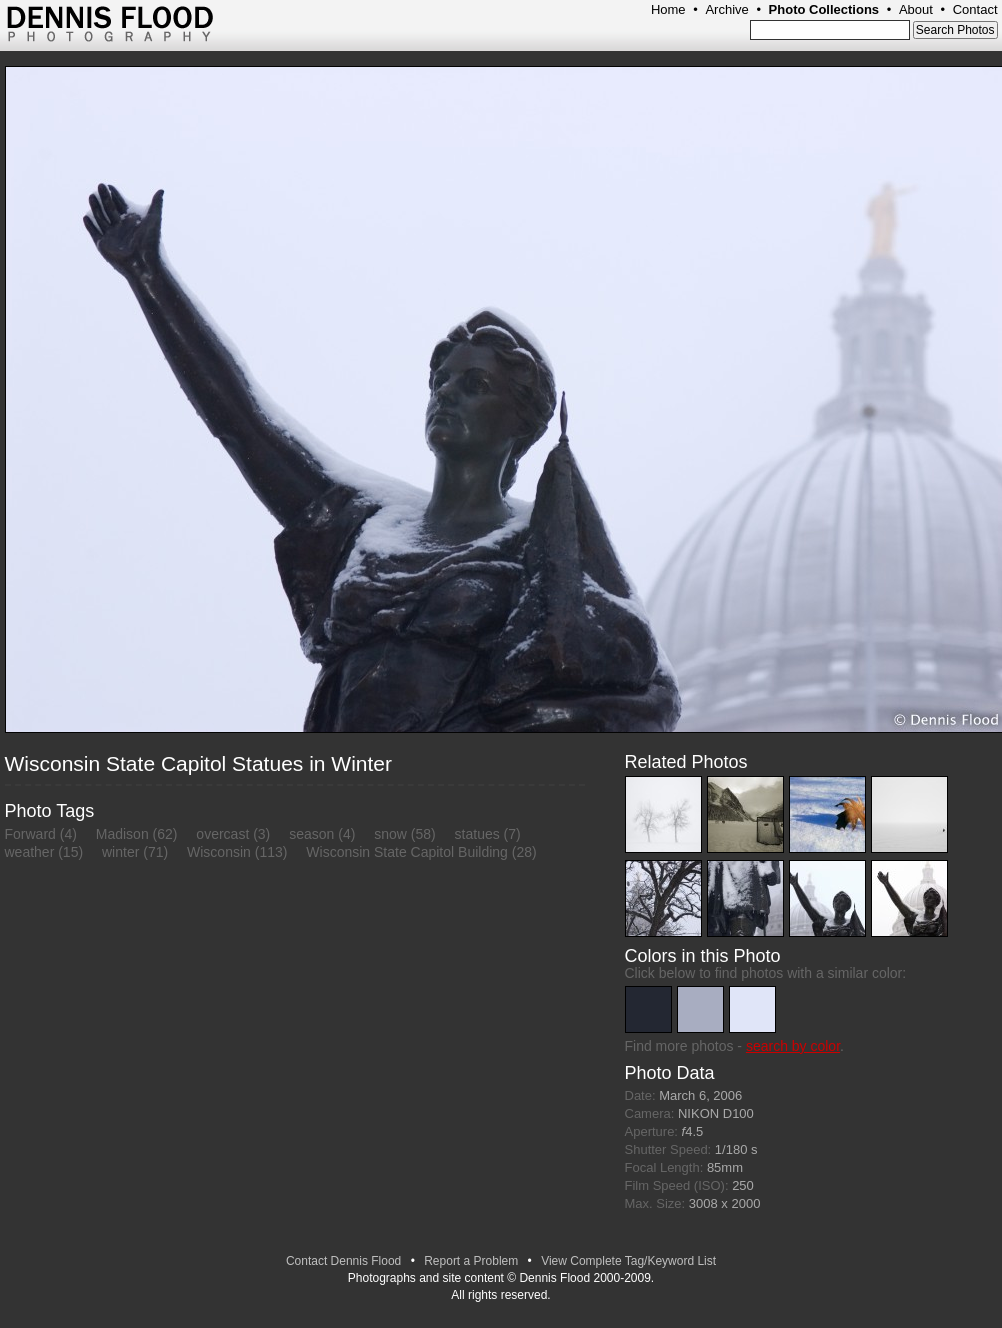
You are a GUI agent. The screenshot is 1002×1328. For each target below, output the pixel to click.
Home (668, 9)
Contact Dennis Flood (343, 1261)
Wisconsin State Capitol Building (407, 852)
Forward (30, 834)
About (916, 9)
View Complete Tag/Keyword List (628, 1261)
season (311, 834)
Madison (122, 834)
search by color (793, 1046)
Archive (726, 9)
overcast (222, 834)
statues (477, 834)
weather (30, 852)
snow (390, 834)
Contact (975, 9)
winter (120, 852)
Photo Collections (824, 9)
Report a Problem (471, 1261)
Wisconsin (219, 852)
